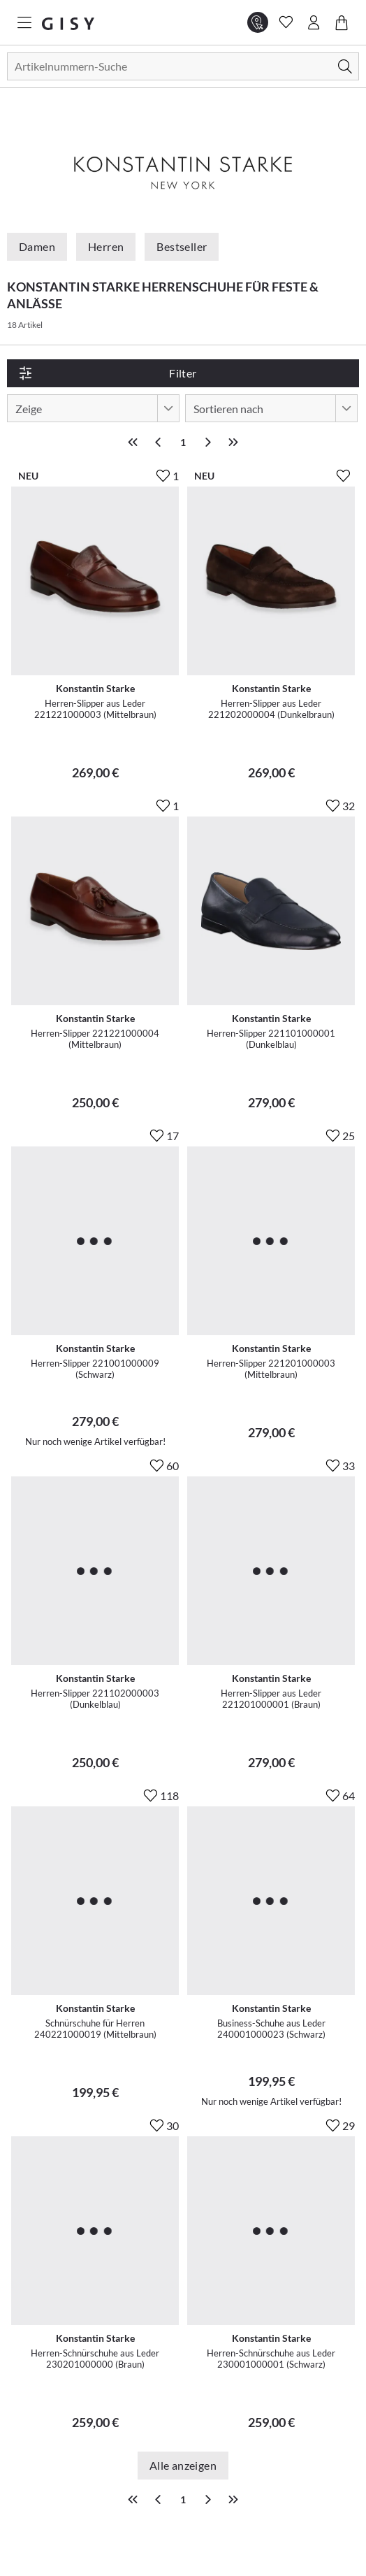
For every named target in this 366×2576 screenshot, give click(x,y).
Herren (106, 246)
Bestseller (181, 246)
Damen (37, 246)
